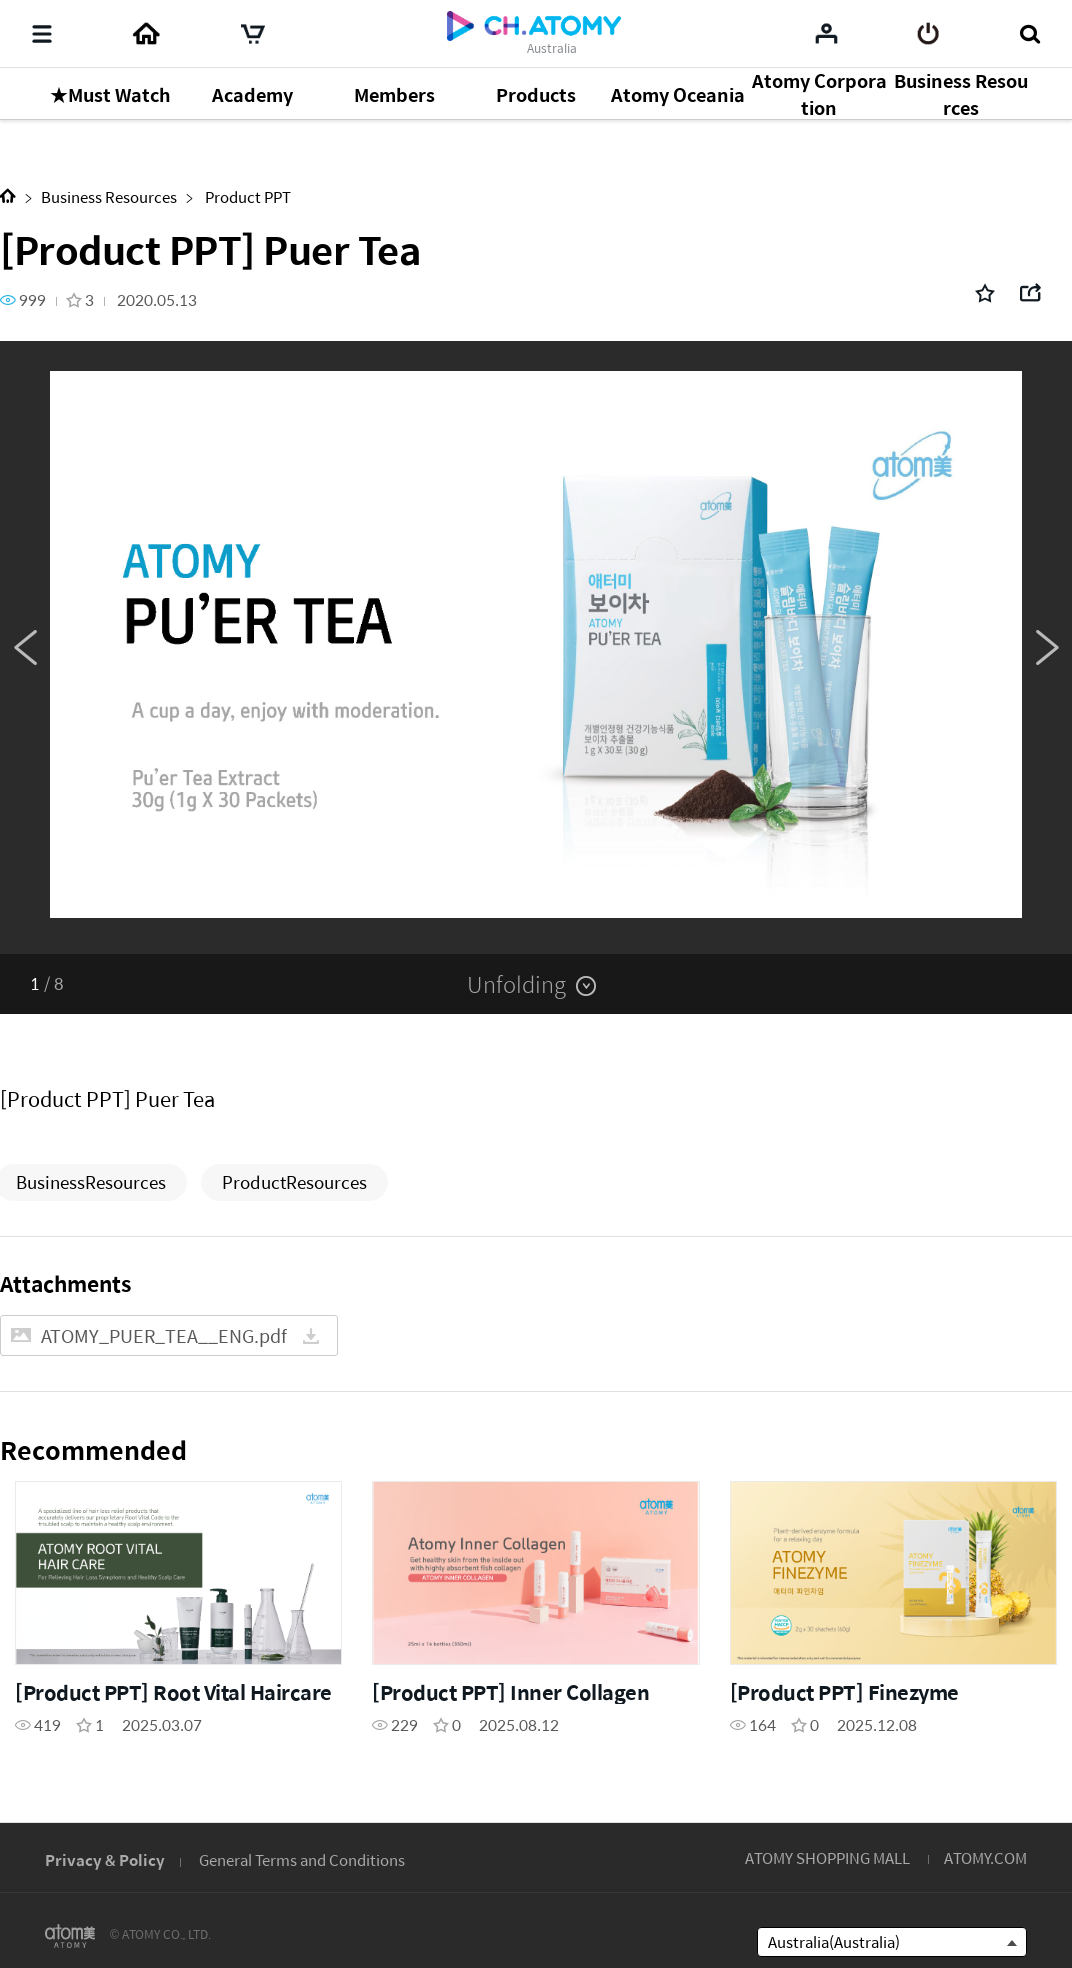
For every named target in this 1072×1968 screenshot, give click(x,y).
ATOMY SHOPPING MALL (827, 1857)
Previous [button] (25, 648)
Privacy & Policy (105, 1859)
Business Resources (109, 196)
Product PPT (246, 196)
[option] (536, 647)
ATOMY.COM (985, 1857)
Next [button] (1047, 648)
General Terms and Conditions (302, 1859)
